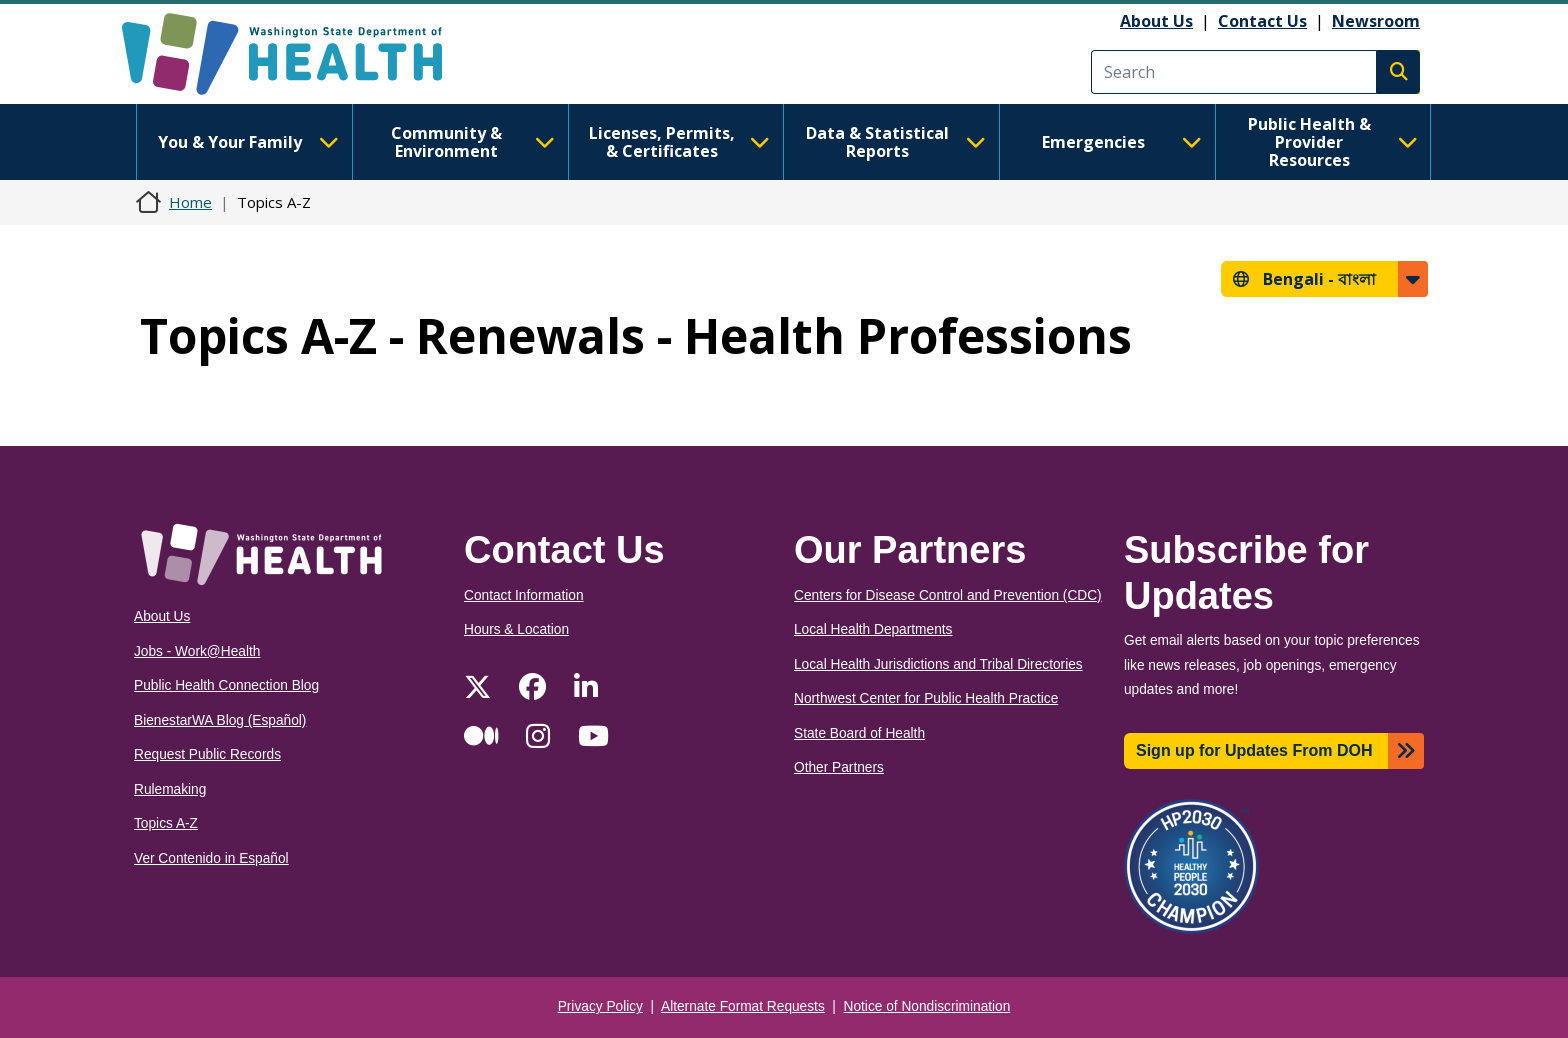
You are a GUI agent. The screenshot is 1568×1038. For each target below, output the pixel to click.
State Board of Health (859, 733)
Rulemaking (170, 789)
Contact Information (524, 595)
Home (190, 202)
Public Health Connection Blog (226, 685)
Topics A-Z (166, 823)
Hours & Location (516, 629)
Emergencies (1122, 142)
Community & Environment (473, 142)
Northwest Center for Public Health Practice (926, 698)
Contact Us (1262, 21)
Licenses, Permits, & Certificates (679, 142)
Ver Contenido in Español (211, 858)
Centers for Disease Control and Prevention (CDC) (948, 595)
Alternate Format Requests (743, 1006)
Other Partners (839, 767)
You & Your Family (248, 142)
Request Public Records (207, 754)
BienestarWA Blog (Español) (220, 720)
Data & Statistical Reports (896, 142)
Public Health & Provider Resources (1333, 142)
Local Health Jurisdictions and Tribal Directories (938, 664)
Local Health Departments (873, 629)
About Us (1156, 21)
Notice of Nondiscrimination (927, 1006)
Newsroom (1376, 21)
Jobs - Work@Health (197, 651)
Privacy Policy (600, 1006)
